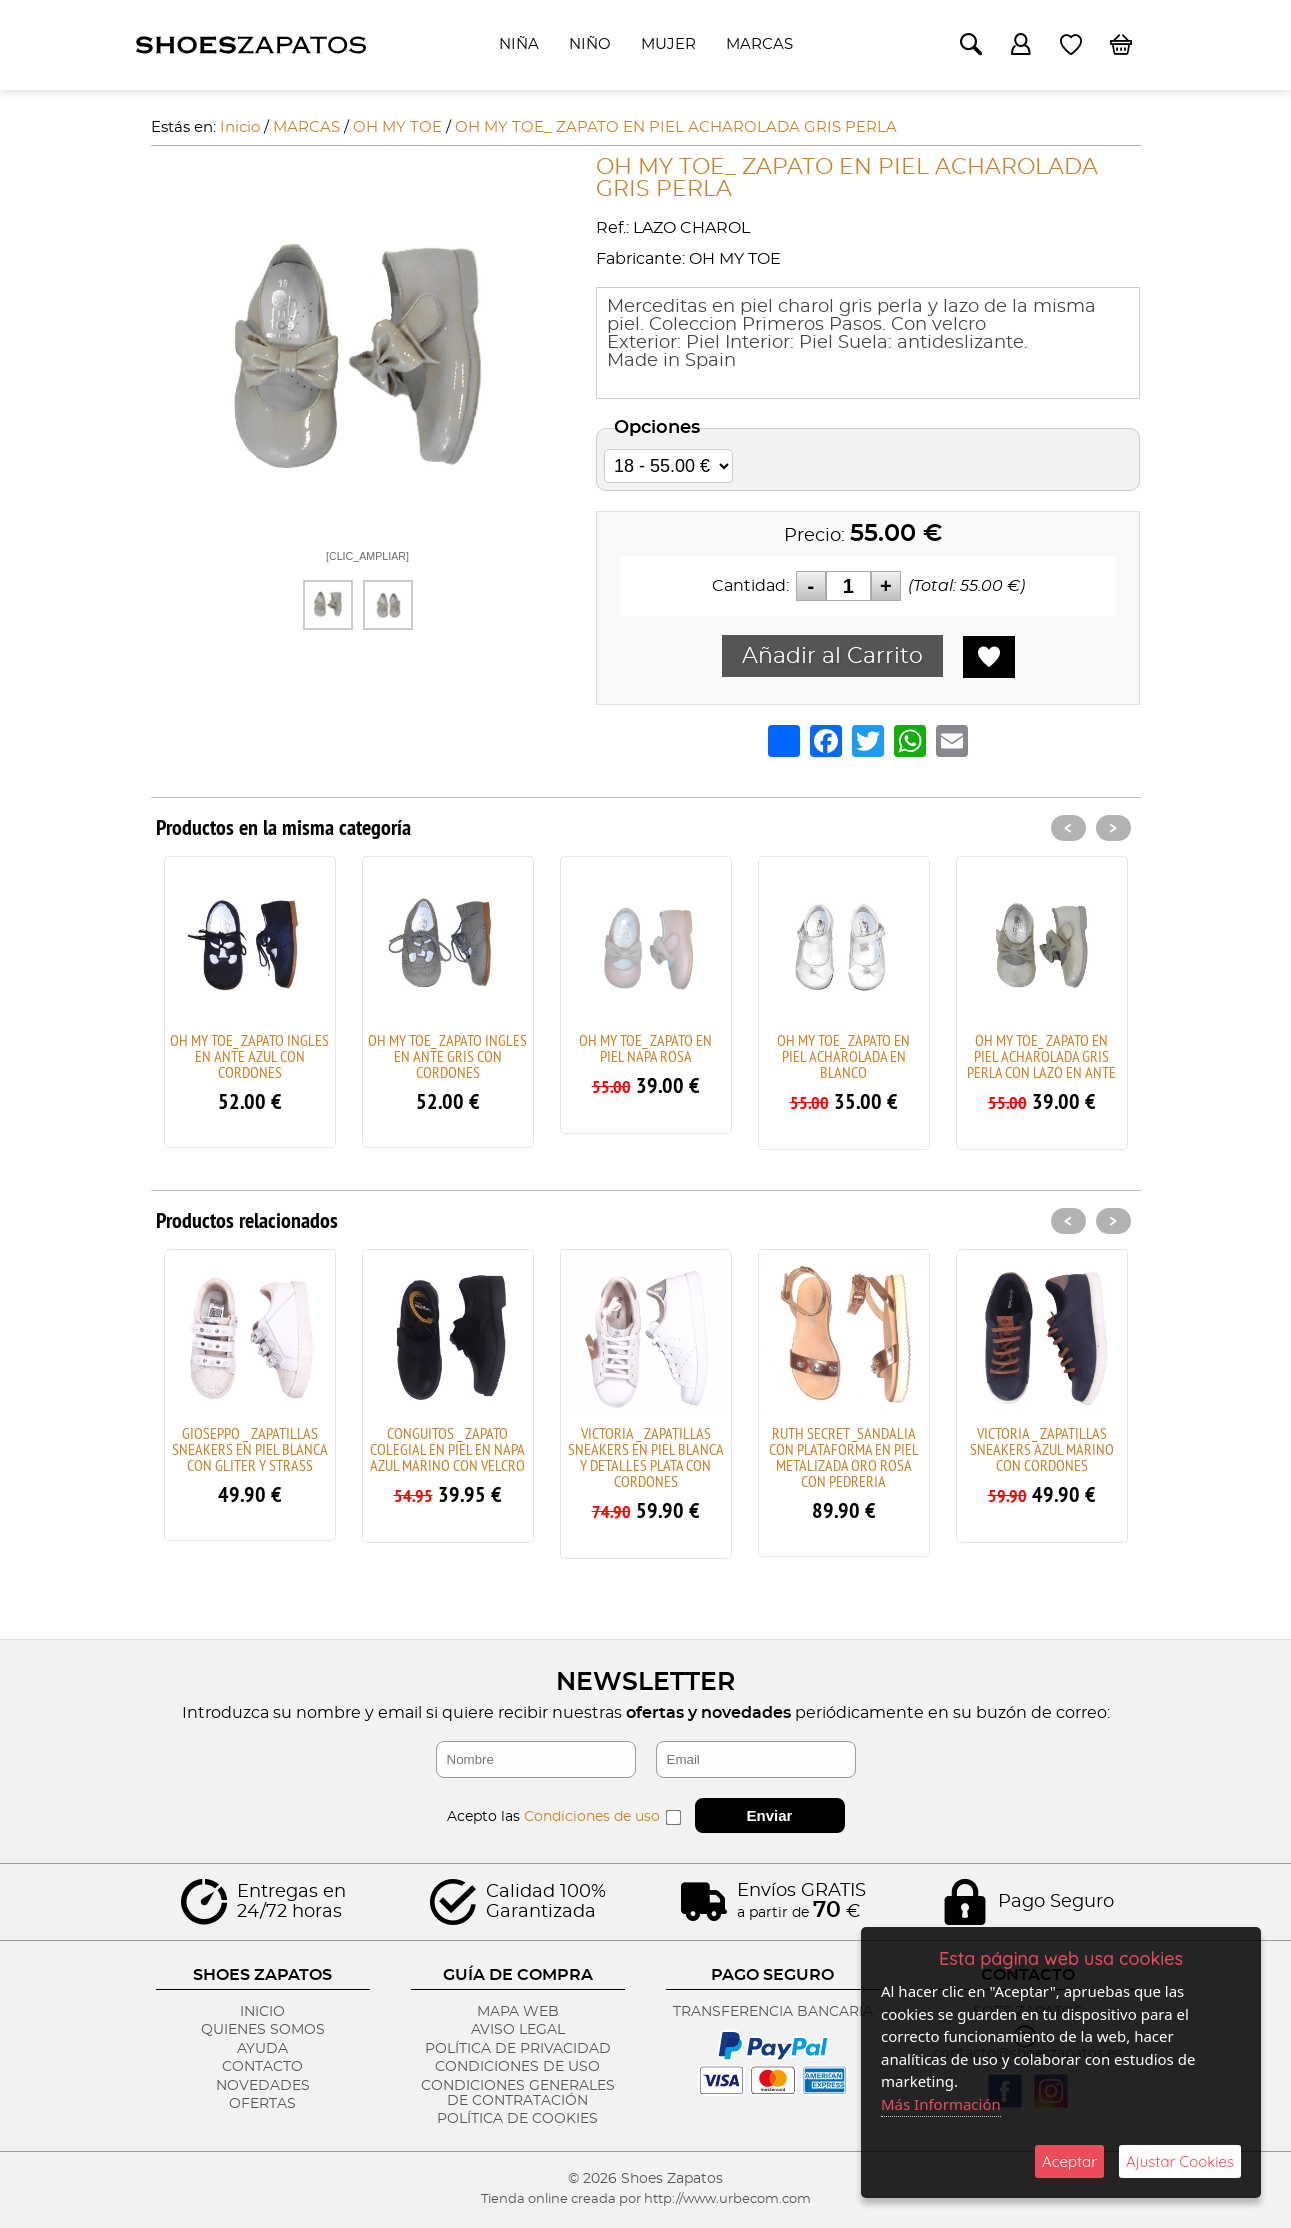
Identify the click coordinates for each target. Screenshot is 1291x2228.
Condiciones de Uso (517, 2067)
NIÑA (519, 44)
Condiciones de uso (592, 1817)
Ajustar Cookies (1180, 2161)
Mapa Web (518, 2012)
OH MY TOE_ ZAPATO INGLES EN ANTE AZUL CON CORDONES (249, 1056)
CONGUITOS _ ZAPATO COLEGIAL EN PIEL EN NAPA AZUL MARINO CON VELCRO (447, 1449)
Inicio (262, 2012)
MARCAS (759, 44)
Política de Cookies (517, 2119)
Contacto (262, 2067)
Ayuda (262, 2049)
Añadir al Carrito (832, 656)
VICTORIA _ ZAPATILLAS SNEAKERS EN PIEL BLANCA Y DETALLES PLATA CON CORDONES (646, 1457)
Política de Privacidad (518, 2049)
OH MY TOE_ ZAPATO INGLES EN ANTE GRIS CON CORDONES (447, 1056)
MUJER (668, 44)
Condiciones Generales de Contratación (518, 2093)
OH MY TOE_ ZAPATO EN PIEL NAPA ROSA (645, 1048)
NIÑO (590, 44)
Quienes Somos (263, 2030)
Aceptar (1069, 2161)
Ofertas (262, 2104)
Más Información (941, 2104)
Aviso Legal (518, 2030)
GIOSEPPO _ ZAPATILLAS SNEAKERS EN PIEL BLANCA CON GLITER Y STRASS (250, 1449)
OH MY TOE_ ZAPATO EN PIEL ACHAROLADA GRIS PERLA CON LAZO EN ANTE (1041, 1056)
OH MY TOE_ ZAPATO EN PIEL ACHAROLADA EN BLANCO (843, 1056)
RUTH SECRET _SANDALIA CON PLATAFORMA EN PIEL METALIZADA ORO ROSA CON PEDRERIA (844, 1457)
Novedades (263, 2086)
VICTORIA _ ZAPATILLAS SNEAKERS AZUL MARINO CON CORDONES (1042, 1449)
